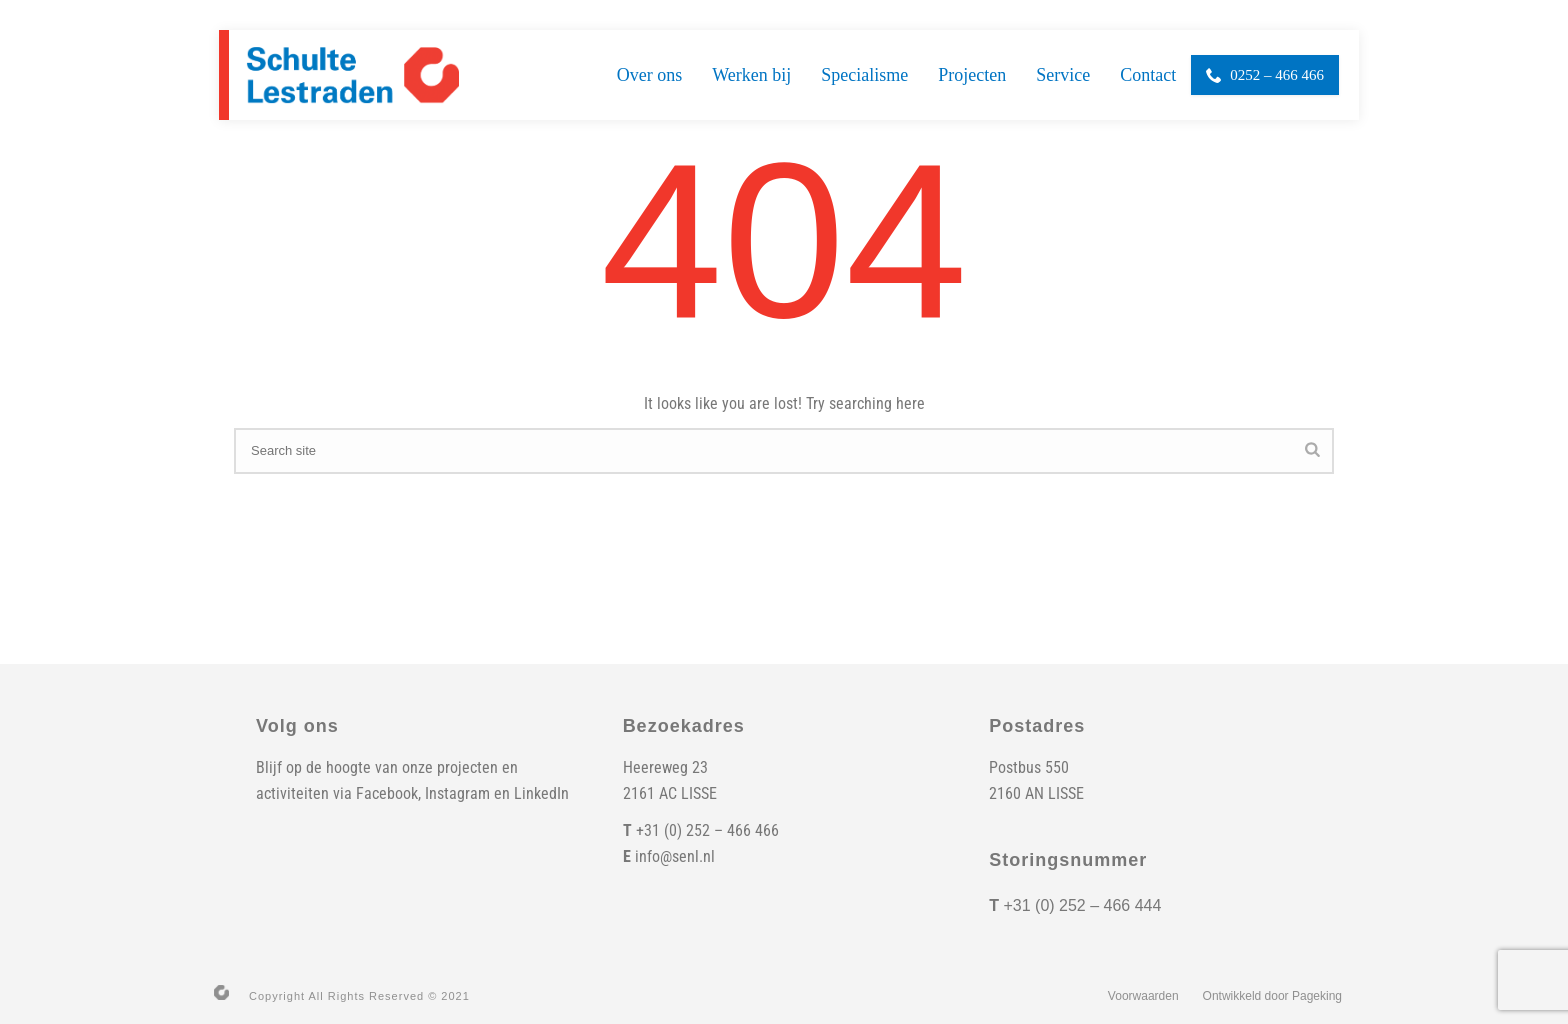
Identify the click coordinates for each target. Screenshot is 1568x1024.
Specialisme (864, 75)
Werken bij (751, 75)
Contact (1148, 75)
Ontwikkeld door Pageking (1272, 996)
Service (1063, 75)
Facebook (387, 793)
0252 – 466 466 (1265, 75)
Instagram (457, 793)
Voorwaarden (1143, 996)
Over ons (650, 75)
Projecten (972, 75)
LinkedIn (541, 793)
